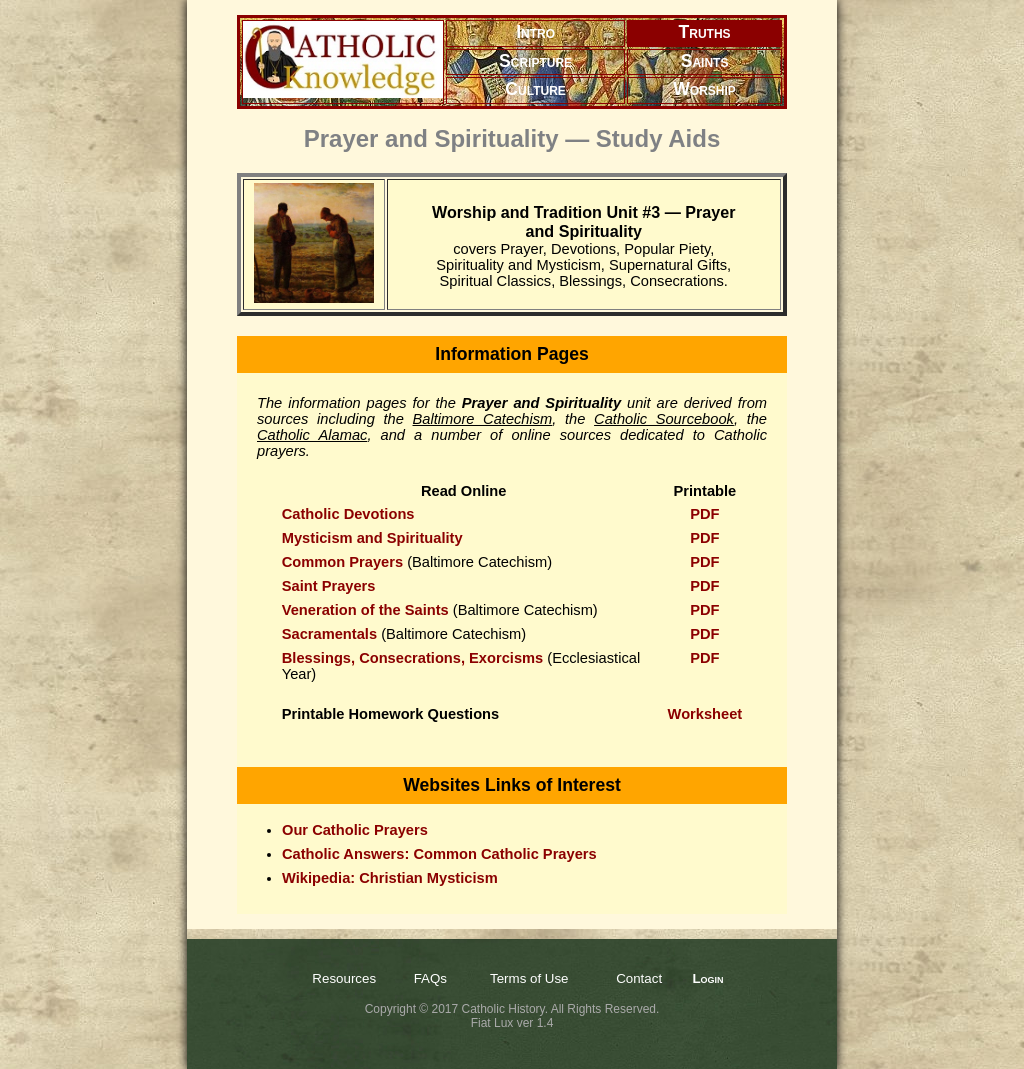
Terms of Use (529, 978)
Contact (639, 978)
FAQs (430, 978)
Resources (344, 978)
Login (707, 978)
